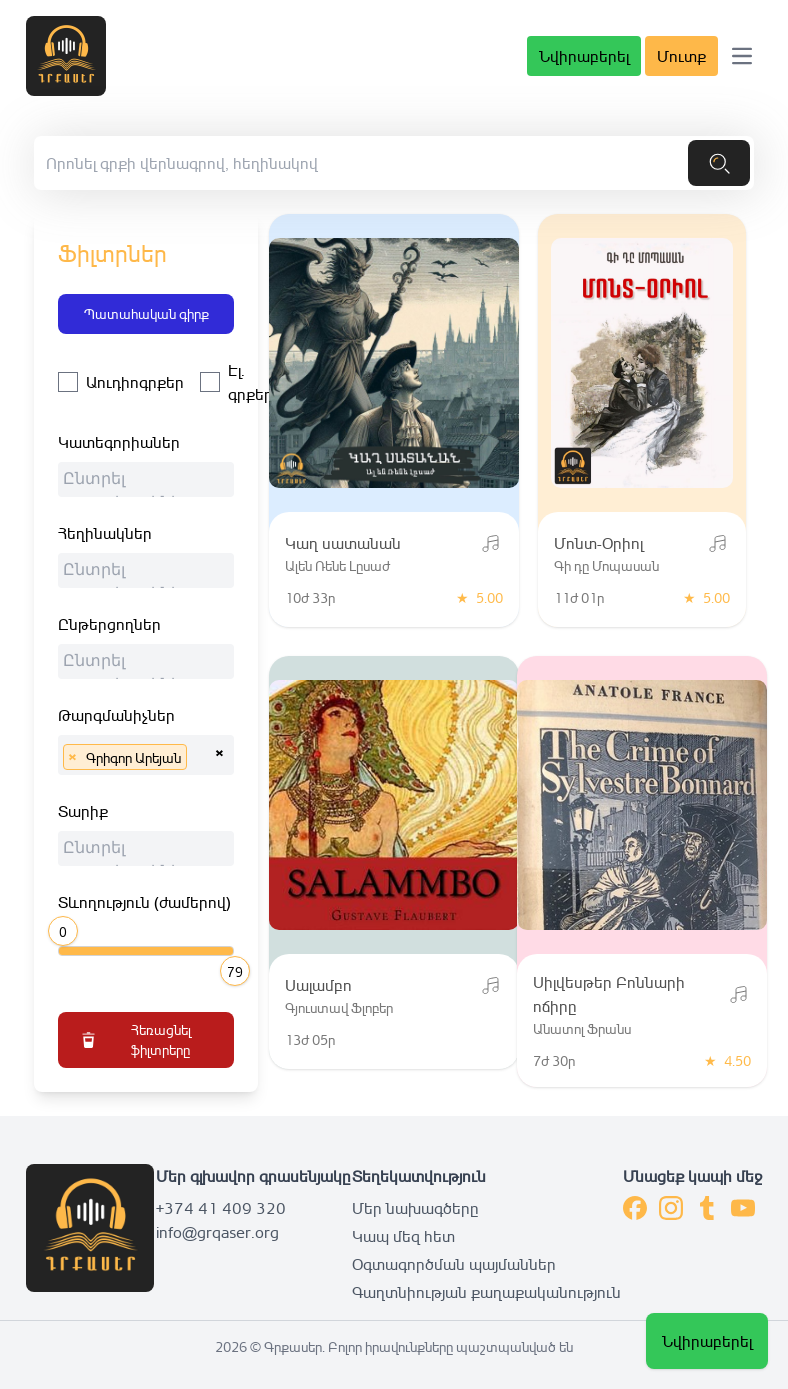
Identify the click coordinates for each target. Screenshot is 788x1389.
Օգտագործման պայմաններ (454, 1264)
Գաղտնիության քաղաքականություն (486, 1292)
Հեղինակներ (105, 533)
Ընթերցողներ (109, 624)
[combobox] (146, 479)
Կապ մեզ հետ (403, 1236)
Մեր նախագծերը (415, 1208)
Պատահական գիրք (146, 313)
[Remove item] (72, 757)
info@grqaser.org (217, 1232)
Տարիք (83, 811)
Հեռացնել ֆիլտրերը (134, 1039)
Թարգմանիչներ (116, 715)
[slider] (66, 929)
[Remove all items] (219, 750)
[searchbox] (151, 482)
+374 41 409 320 (221, 1208)
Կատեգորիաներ (119, 442)
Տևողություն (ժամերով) (144, 902)
